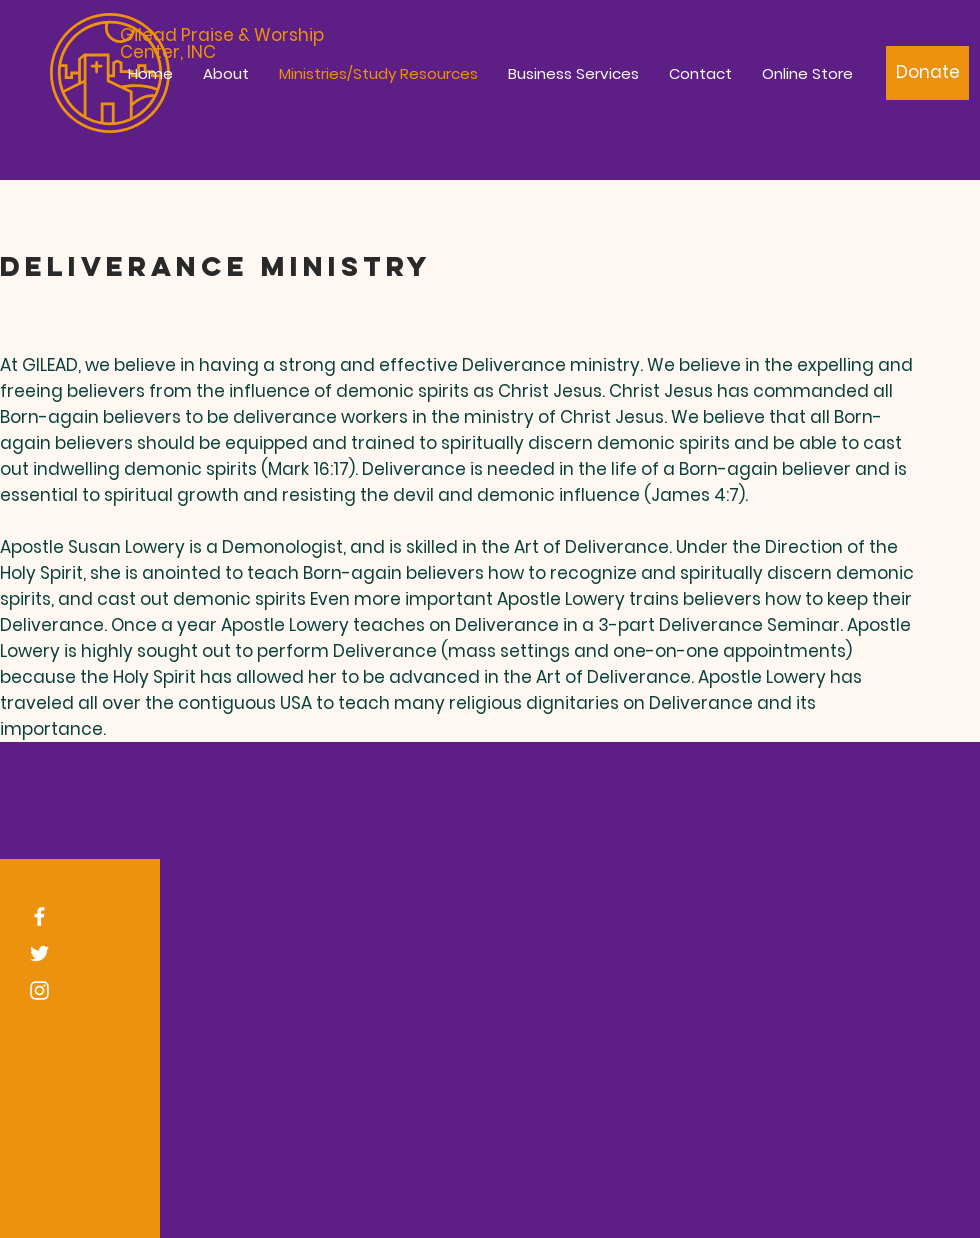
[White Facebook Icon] (39, 916)
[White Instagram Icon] (39, 990)
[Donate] (927, 73)
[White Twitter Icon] (39, 953)
